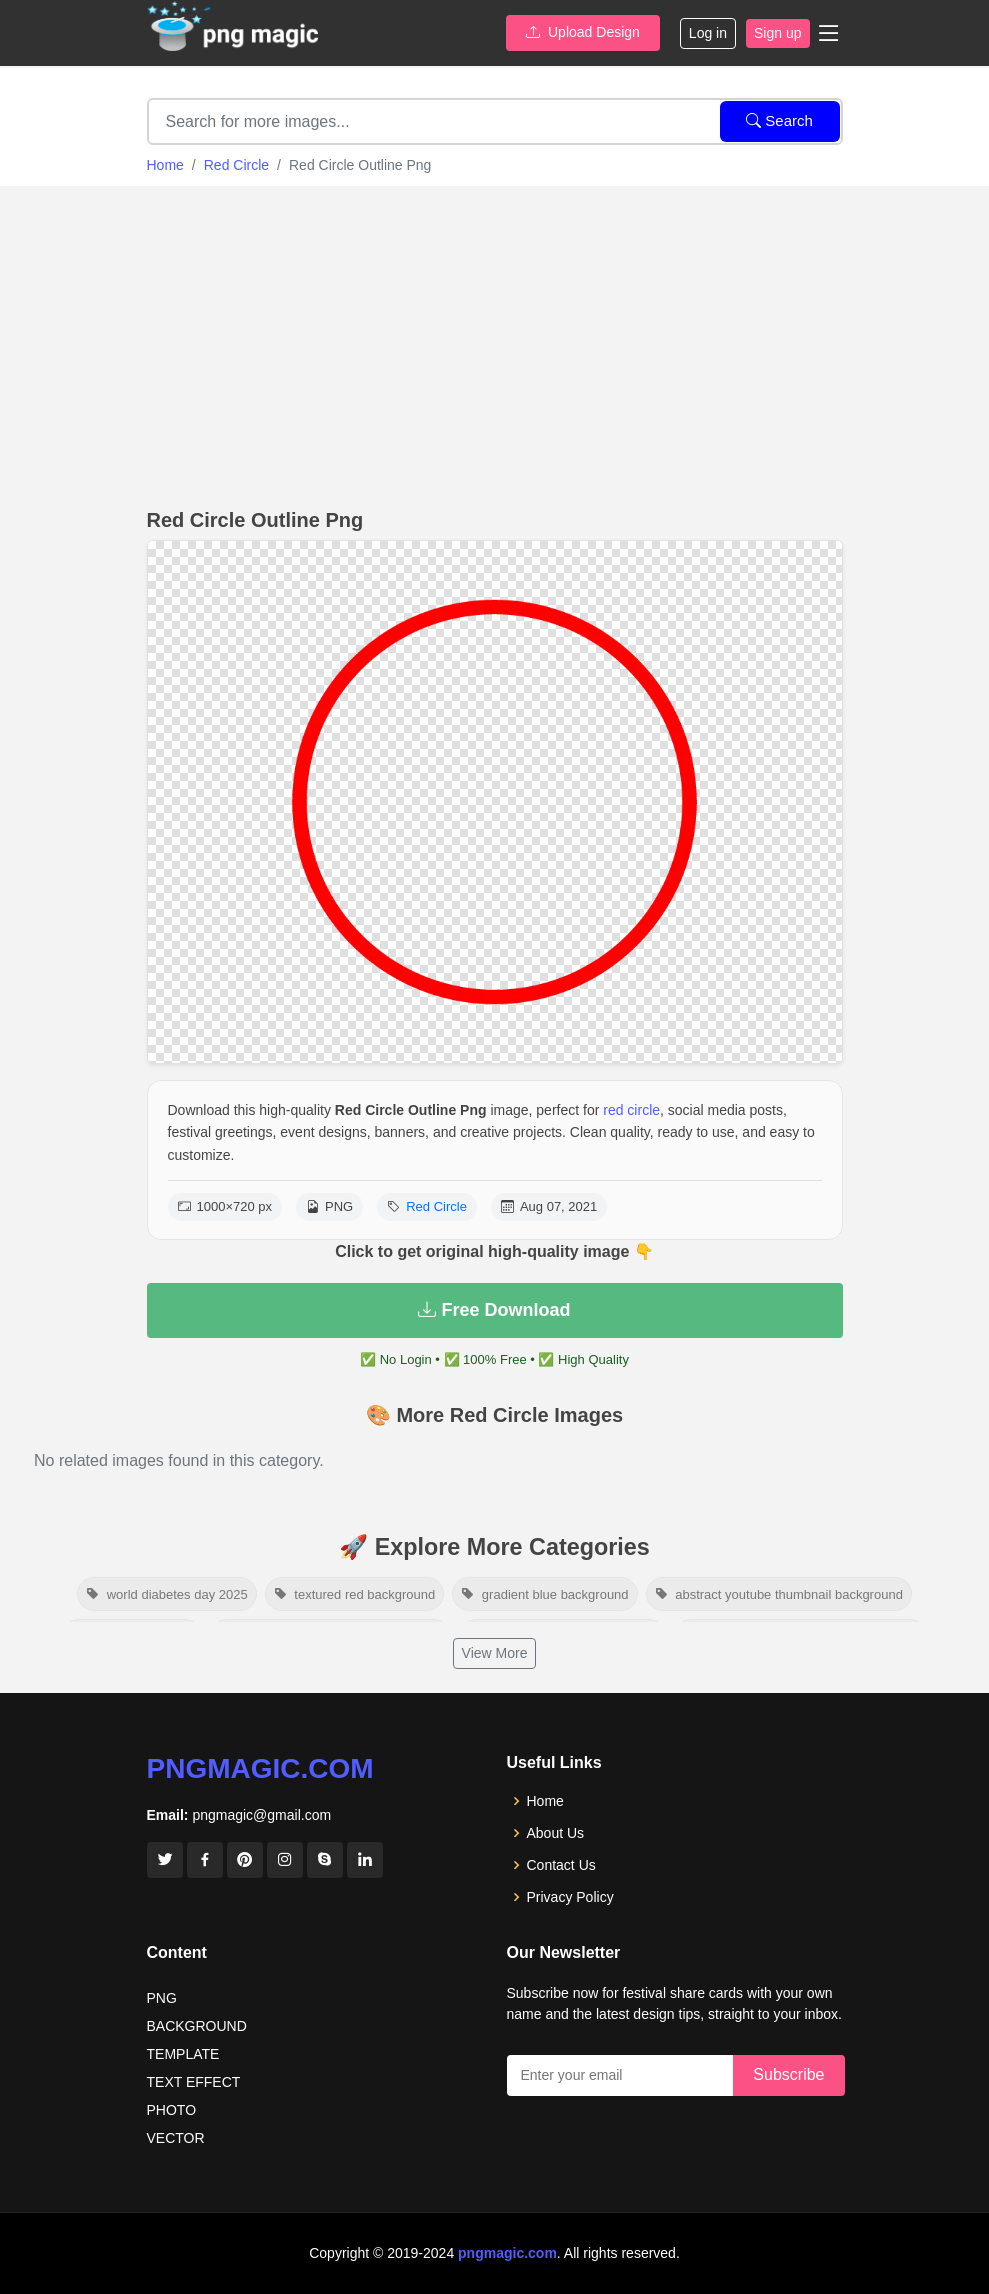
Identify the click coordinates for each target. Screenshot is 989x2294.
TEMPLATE (183, 2054)
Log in (708, 33)
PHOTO (172, 2110)
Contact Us (561, 1865)
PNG (162, 1998)
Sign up (777, 33)
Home (165, 165)
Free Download (494, 1310)
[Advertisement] (494, 342)
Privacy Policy (570, 1897)
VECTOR (176, 2138)
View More (495, 1653)
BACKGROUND (197, 2026)
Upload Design (583, 32)
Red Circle (236, 165)
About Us (556, 1833)
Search (779, 120)
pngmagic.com (260, 1768)
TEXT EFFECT (194, 2082)
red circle (631, 1110)
